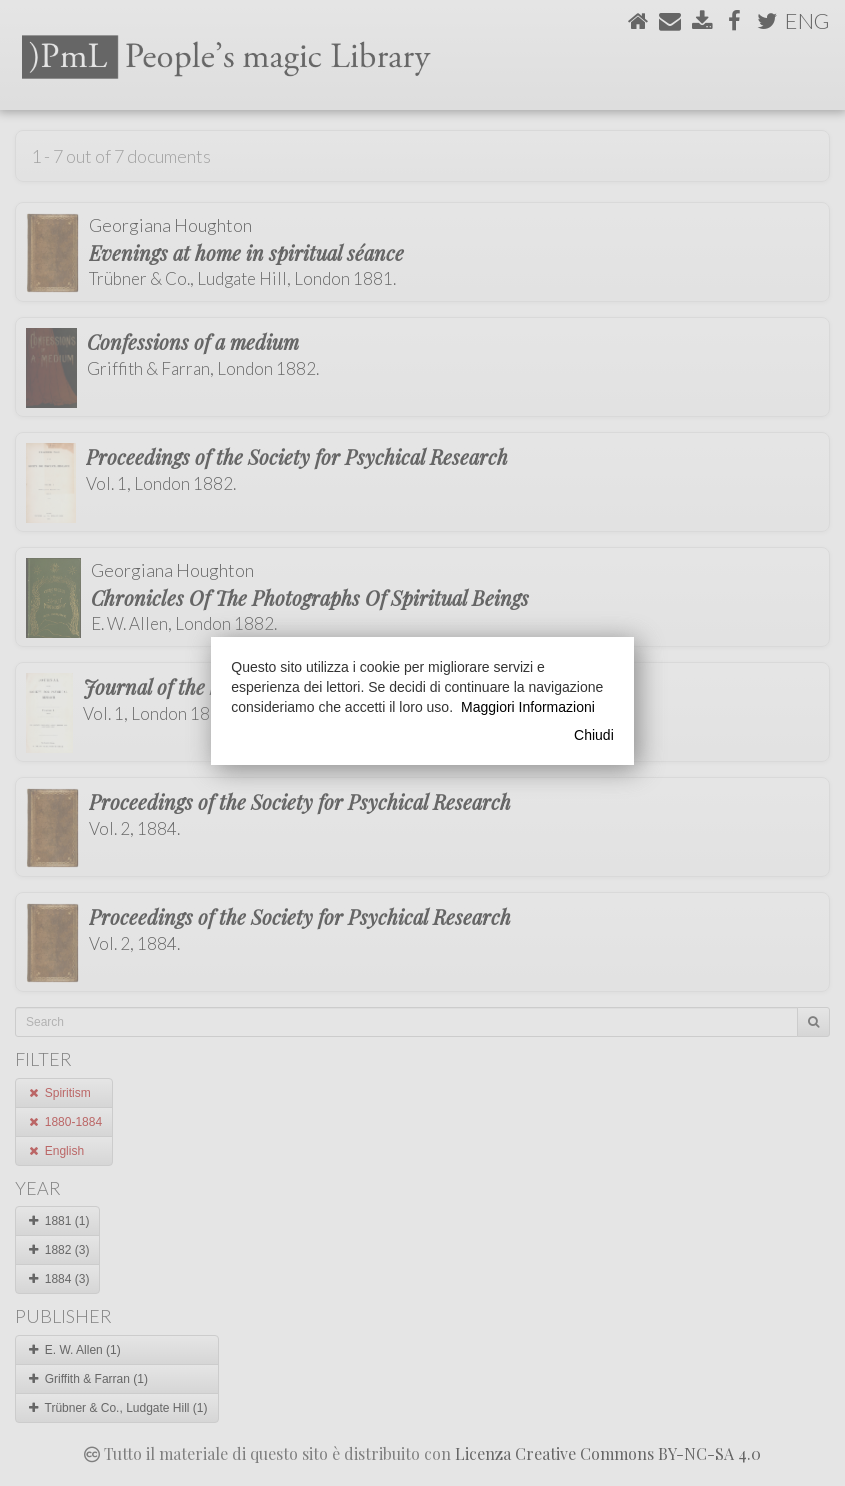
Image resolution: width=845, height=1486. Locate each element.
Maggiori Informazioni (528, 707)
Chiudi (594, 735)
